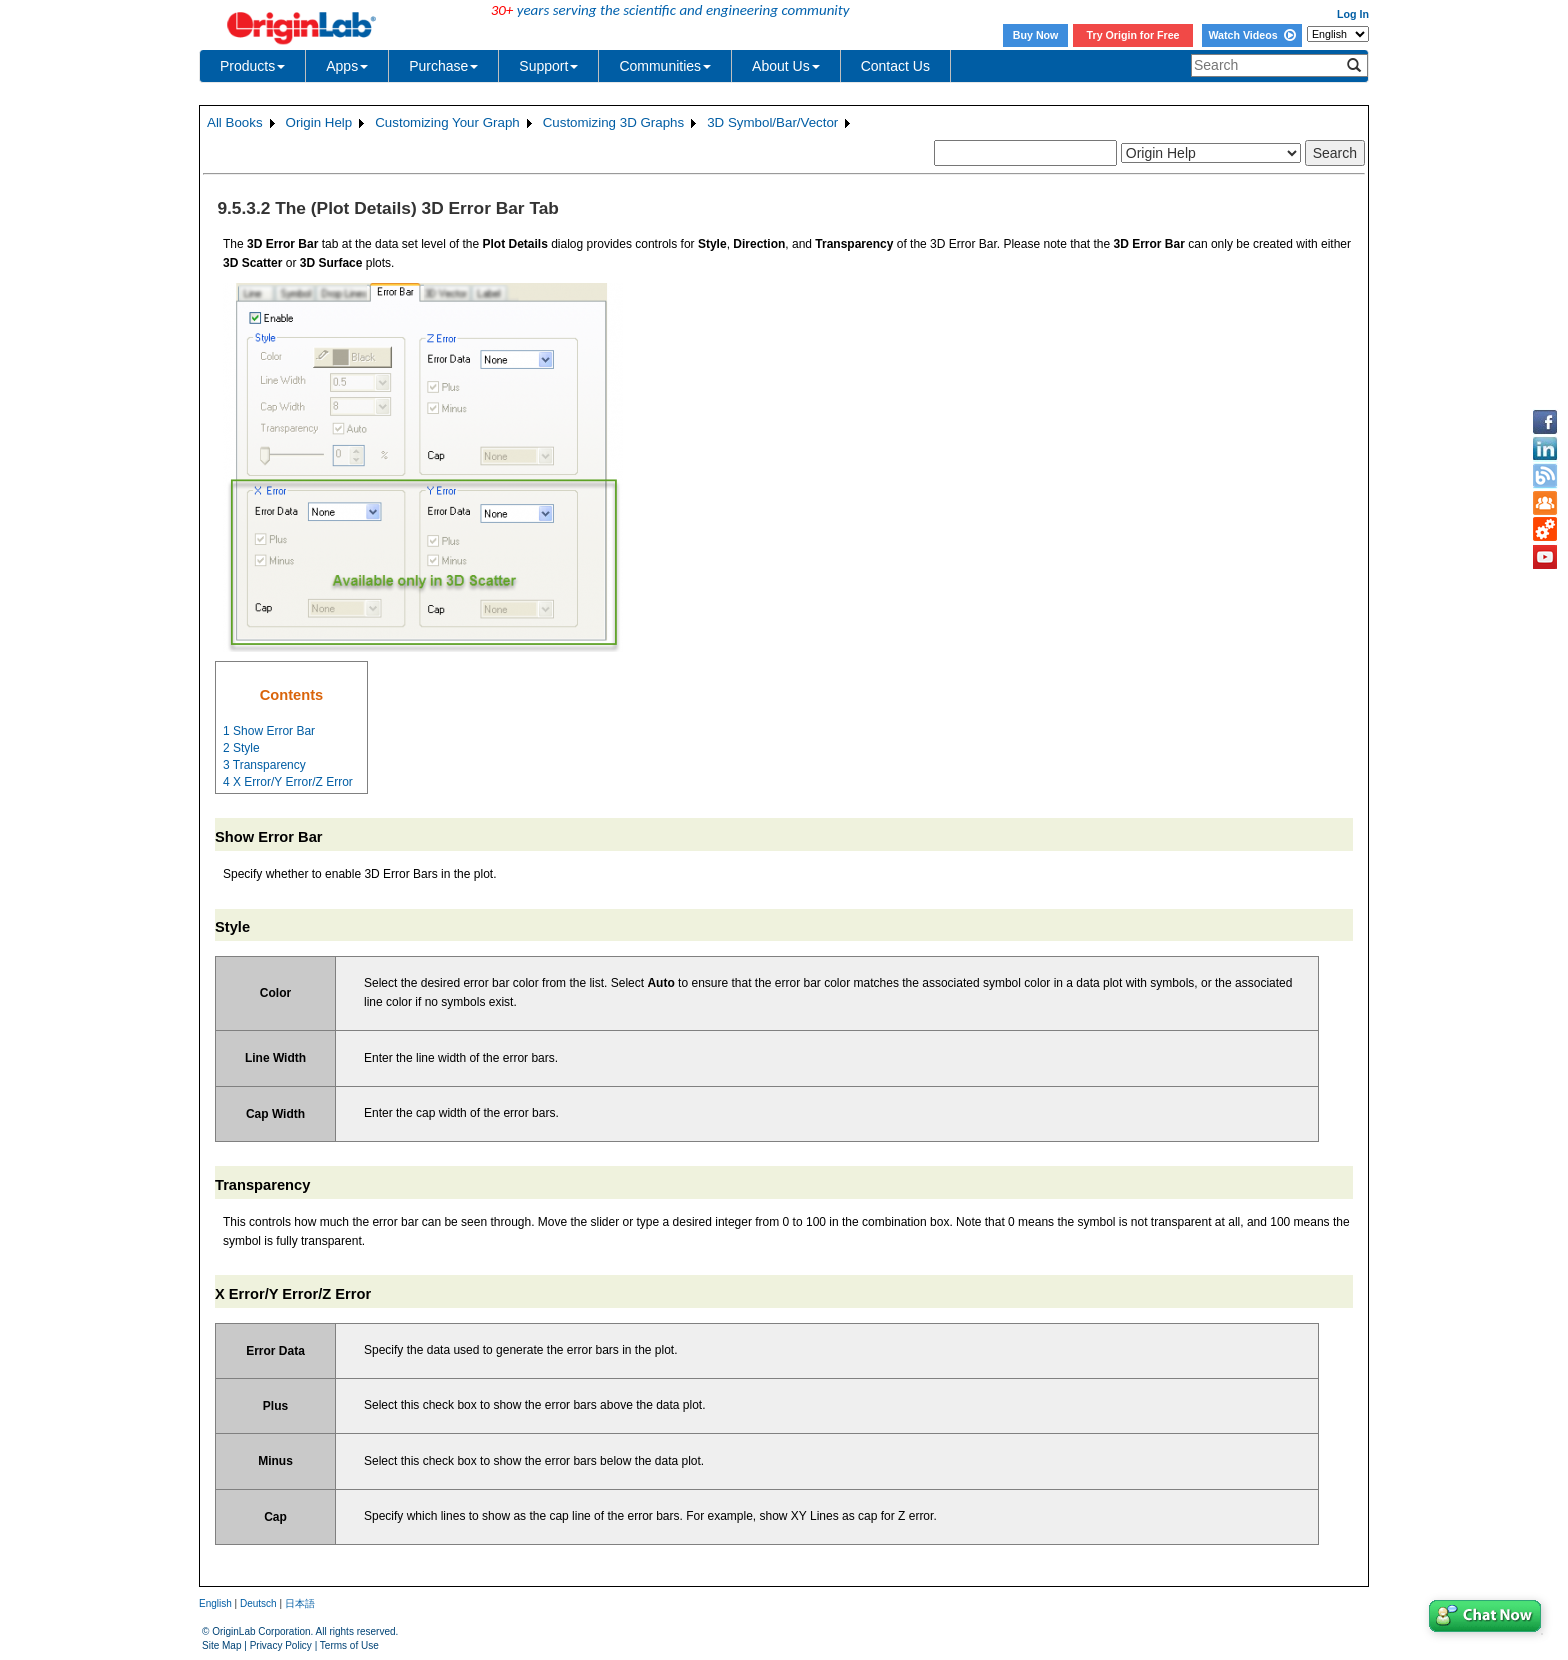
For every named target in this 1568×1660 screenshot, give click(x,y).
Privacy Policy (281, 1645)
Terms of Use (349, 1645)
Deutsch (258, 1603)
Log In (1353, 14)
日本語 (300, 1603)
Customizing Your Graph (447, 122)
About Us (786, 66)
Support (548, 66)
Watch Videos (1251, 35)
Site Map (221, 1645)
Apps (347, 66)
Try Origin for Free (1133, 35)
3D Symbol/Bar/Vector (772, 122)
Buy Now (1036, 35)
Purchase (443, 66)
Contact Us (895, 66)
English (215, 1603)
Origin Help (319, 122)
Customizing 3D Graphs (613, 122)
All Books (235, 122)
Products (252, 66)
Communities (665, 66)
